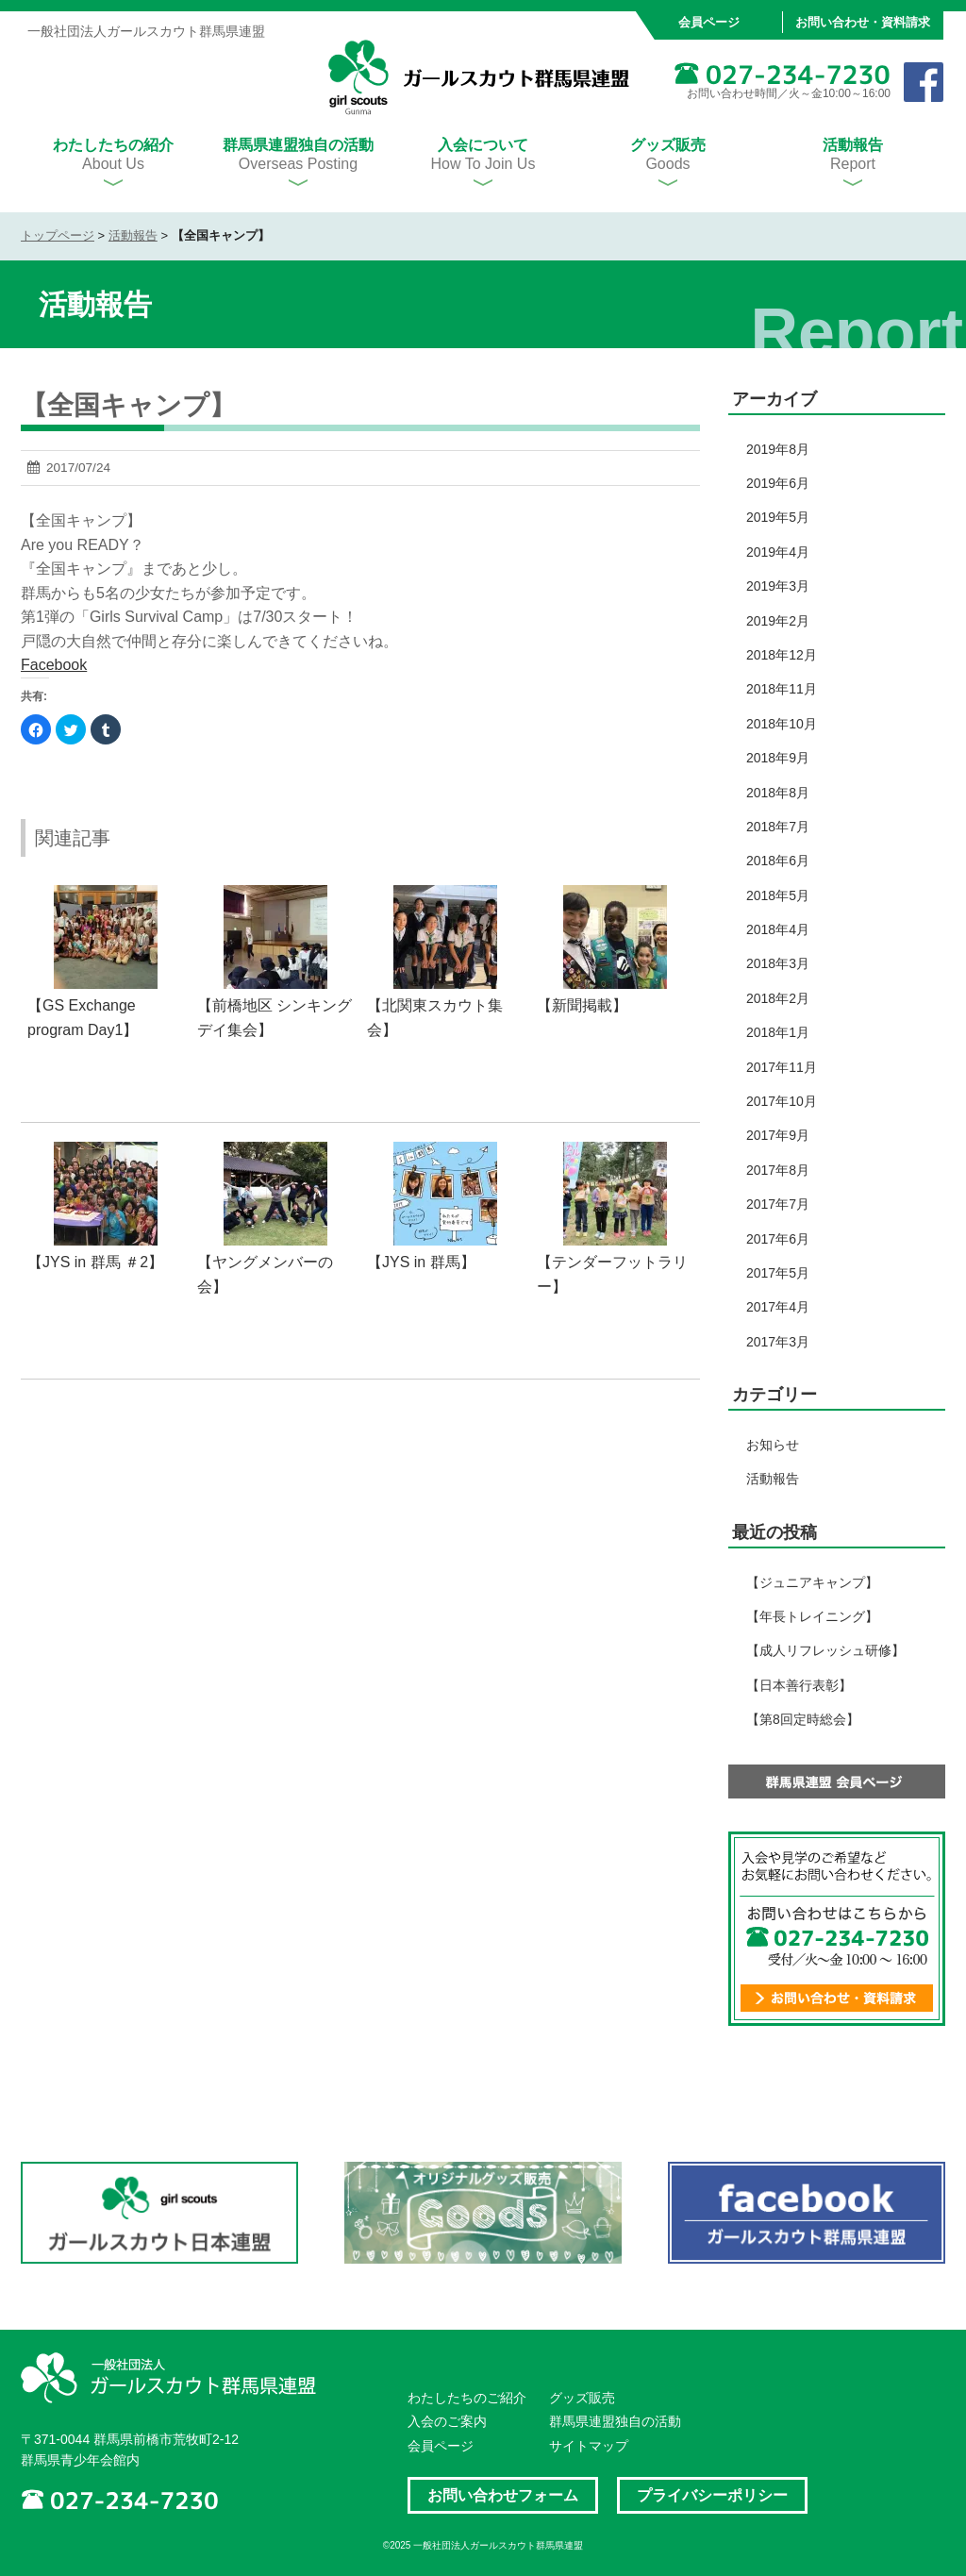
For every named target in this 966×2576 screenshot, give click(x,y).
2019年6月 (777, 483)
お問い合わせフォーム (502, 2495)
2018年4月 (777, 929)
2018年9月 (777, 757)
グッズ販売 (582, 2397)
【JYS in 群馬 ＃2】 (95, 1262)
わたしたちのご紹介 (467, 2397)
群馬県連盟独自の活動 (615, 2421)
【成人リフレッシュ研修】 (825, 1650)
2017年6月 (777, 1238)
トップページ (57, 235)
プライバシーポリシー (712, 2495)
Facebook (54, 665)
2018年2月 (777, 998)
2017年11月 (781, 1067)
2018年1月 (777, 1032)
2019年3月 (777, 586)
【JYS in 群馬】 (421, 1262)
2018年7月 (777, 826)
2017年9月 (777, 1135)
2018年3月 (777, 963)
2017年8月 (777, 1170)
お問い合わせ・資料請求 (862, 22)
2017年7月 (777, 1204)
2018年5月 (777, 895)
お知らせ (772, 1444)
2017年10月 (781, 1101)
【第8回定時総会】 (802, 1719)
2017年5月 (777, 1272)
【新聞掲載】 (582, 1005)
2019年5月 (777, 517)
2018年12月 (781, 654)
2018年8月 (777, 792)
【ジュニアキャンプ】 (812, 1582)
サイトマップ (588, 2445)
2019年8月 (777, 449)
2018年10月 (781, 723)
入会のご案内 (447, 2421)
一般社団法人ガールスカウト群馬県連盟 (479, 78)
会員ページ (709, 22)
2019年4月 (777, 552)
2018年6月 (777, 860)
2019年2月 (777, 620)
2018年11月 (781, 688)
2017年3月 (777, 1341)
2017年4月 (777, 1306)
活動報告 (133, 235)
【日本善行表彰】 (799, 1685)
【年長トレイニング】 (812, 1616)
